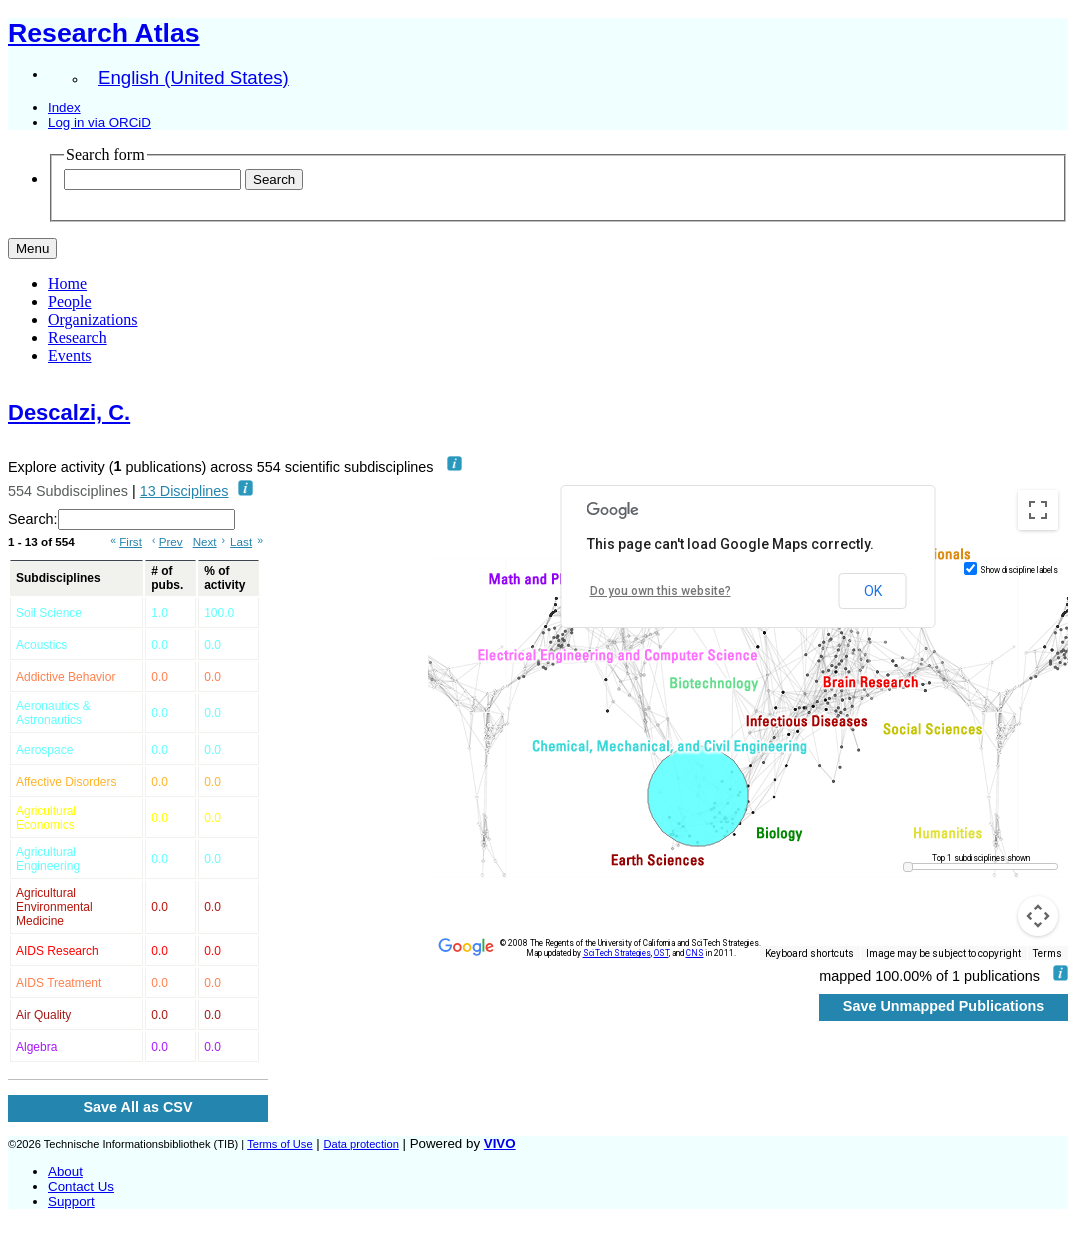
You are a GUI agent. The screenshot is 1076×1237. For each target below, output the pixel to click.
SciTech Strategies (617, 953)
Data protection (360, 1144)
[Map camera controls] (1038, 916)
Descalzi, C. (69, 412)
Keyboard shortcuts (809, 953)
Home (67, 283)
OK (873, 591)
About (65, 1171)
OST (661, 953)
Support (71, 1201)
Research (77, 337)
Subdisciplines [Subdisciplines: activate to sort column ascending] (58, 578)
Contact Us (81, 1186)
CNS (695, 953)
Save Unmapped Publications (944, 1006)
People (70, 301)
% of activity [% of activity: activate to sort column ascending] (224, 578)
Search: (121, 519)
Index (64, 107)
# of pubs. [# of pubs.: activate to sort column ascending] (167, 578)
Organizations (92, 319)
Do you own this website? (660, 591)
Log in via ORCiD (99, 122)
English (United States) (193, 77)
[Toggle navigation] (32, 248)
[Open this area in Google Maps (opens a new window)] (466, 947)
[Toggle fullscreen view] (1038, 510)
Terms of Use (279, 1144)
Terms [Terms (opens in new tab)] (1047, 953)
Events (70, 355)
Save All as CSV (137, 1107)
